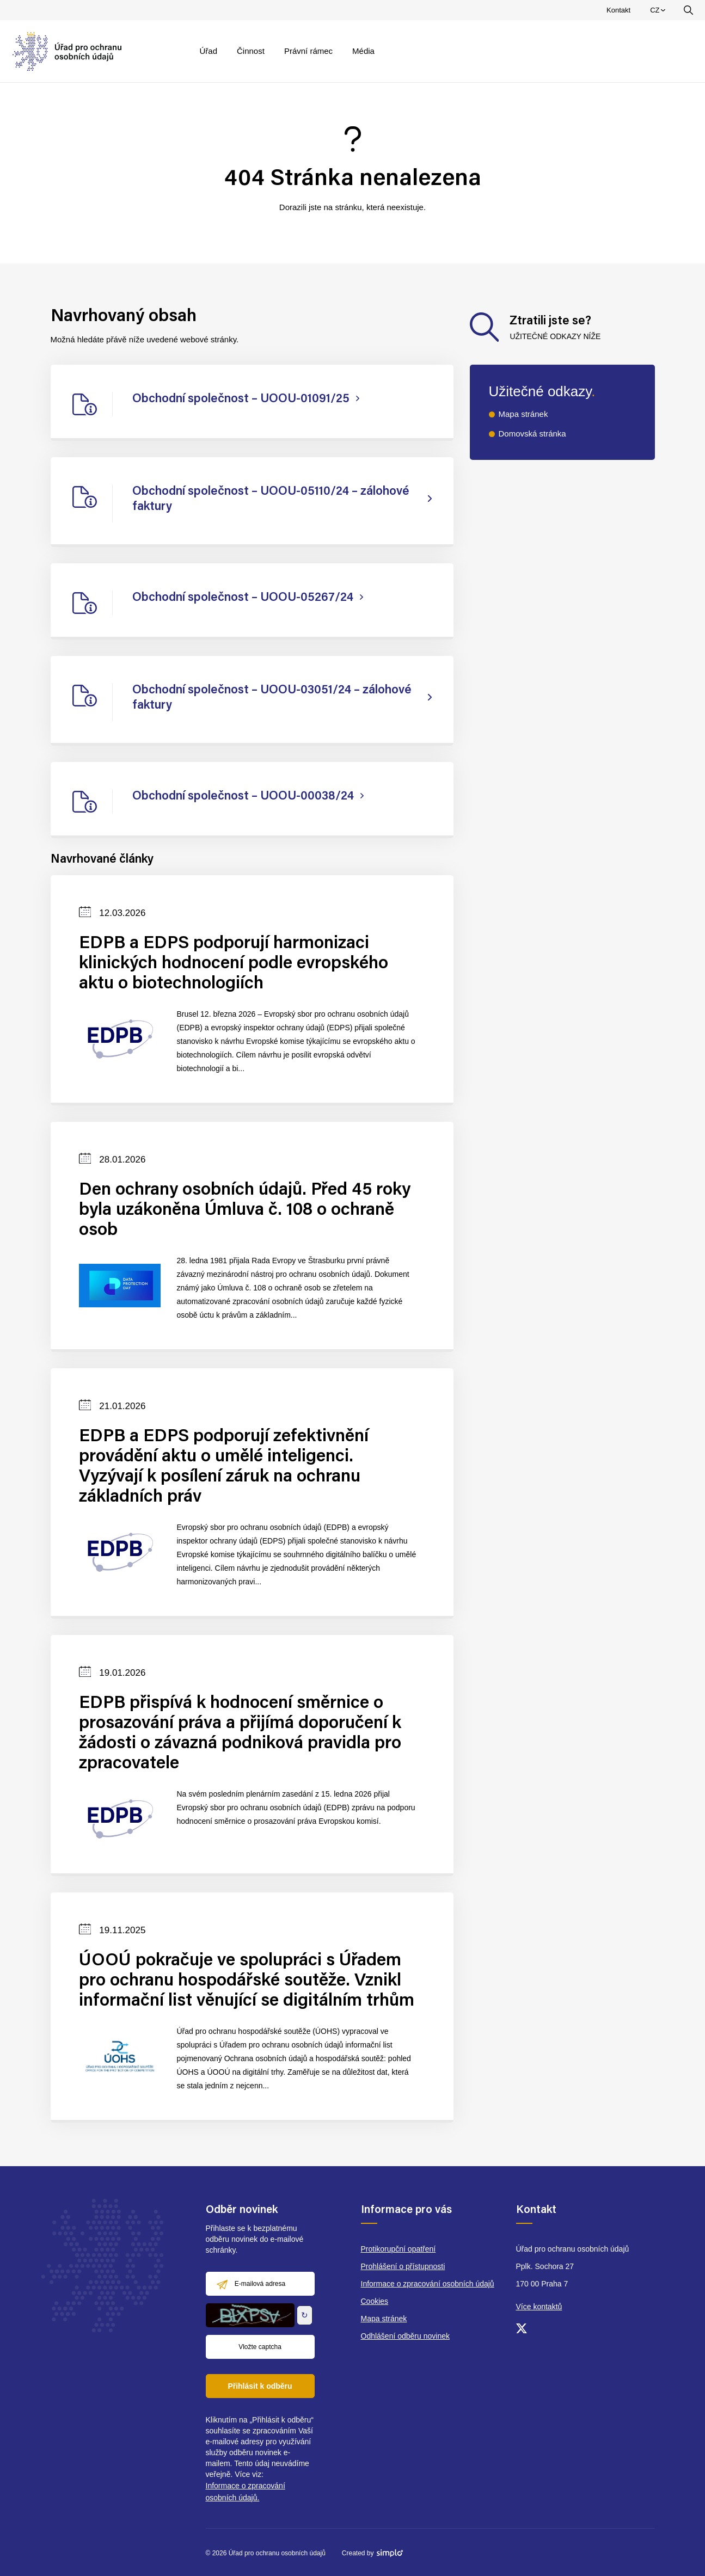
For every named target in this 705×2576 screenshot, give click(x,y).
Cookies (375, 2301)
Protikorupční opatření (398, 2249)
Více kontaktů (539, 2306)
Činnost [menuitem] (251, 51)
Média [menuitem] (363, 51)
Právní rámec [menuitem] (308, 51)
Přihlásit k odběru (260, 2386)
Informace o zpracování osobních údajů (427, 2283)
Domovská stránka (532, 433)
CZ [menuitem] (659, 12)
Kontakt (618, 10)
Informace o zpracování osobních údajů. (245, 2491)
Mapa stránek (523, 414)
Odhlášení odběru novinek (405, 2336)
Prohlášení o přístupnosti (403, 2266)
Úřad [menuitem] (209, 51)
